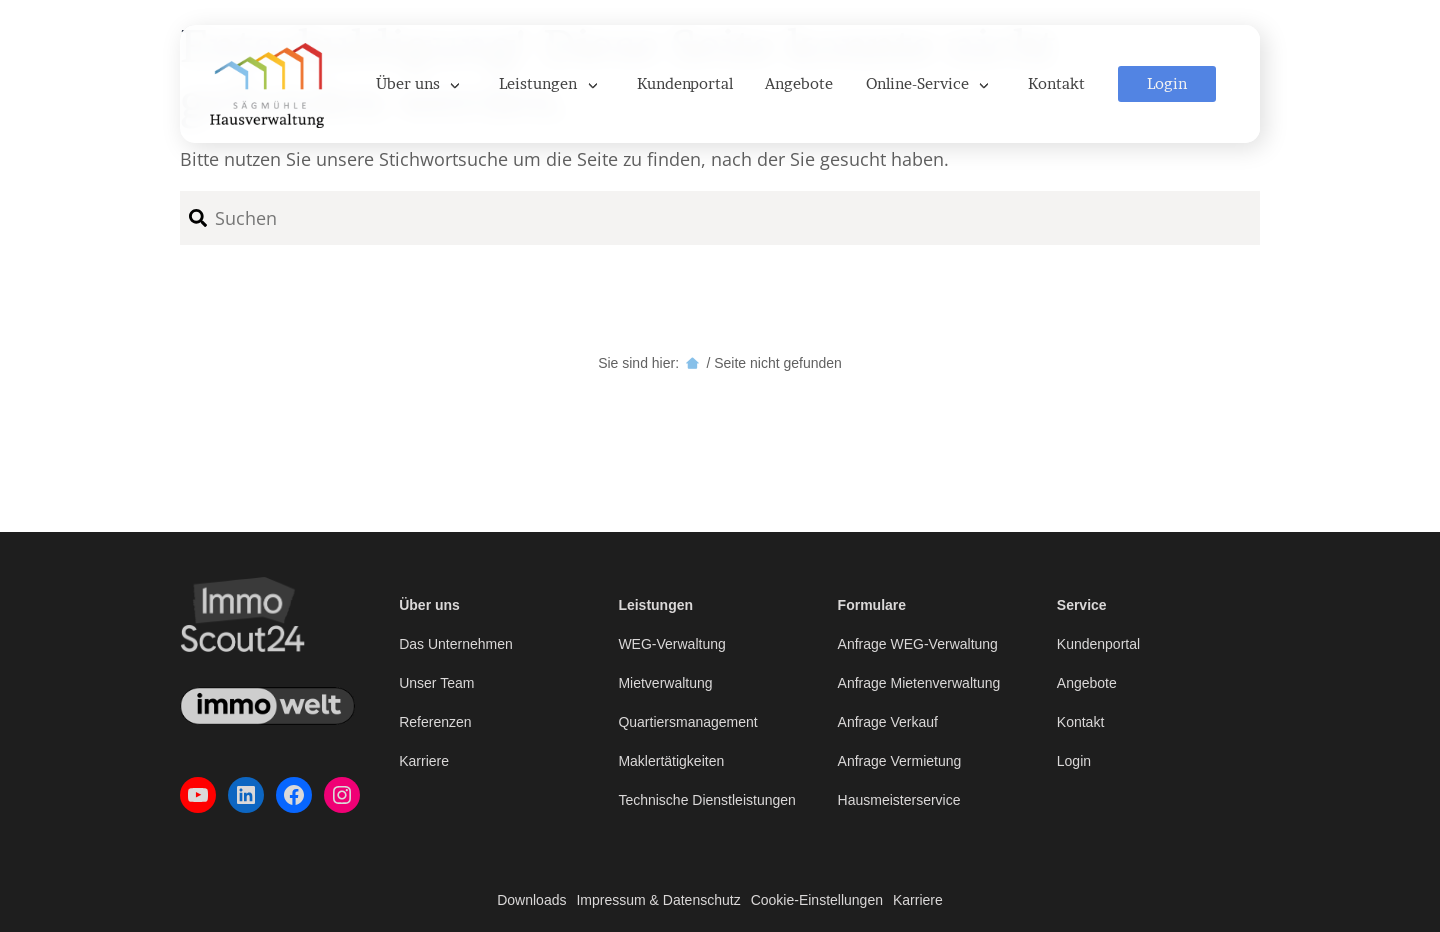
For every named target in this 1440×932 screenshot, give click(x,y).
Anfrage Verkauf (888, 722)
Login (1074, 761)
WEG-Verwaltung (671, 644)
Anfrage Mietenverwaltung (919, 683)
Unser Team (436, 683)
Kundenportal (1098, 644)
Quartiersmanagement (687, 722)
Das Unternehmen (456, 644)
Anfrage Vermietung (900, 761)
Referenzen (435, 722)
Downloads (531, 900)
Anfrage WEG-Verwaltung (918, 644)
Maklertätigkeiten (671, 761)
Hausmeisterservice (899, 800)
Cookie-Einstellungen (817, 900)
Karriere (424, 761)
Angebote (1087, 683)
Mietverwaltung (665, 683)
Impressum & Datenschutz (658, 900)
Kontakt (1080, 722)
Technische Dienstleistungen (706, 800)
